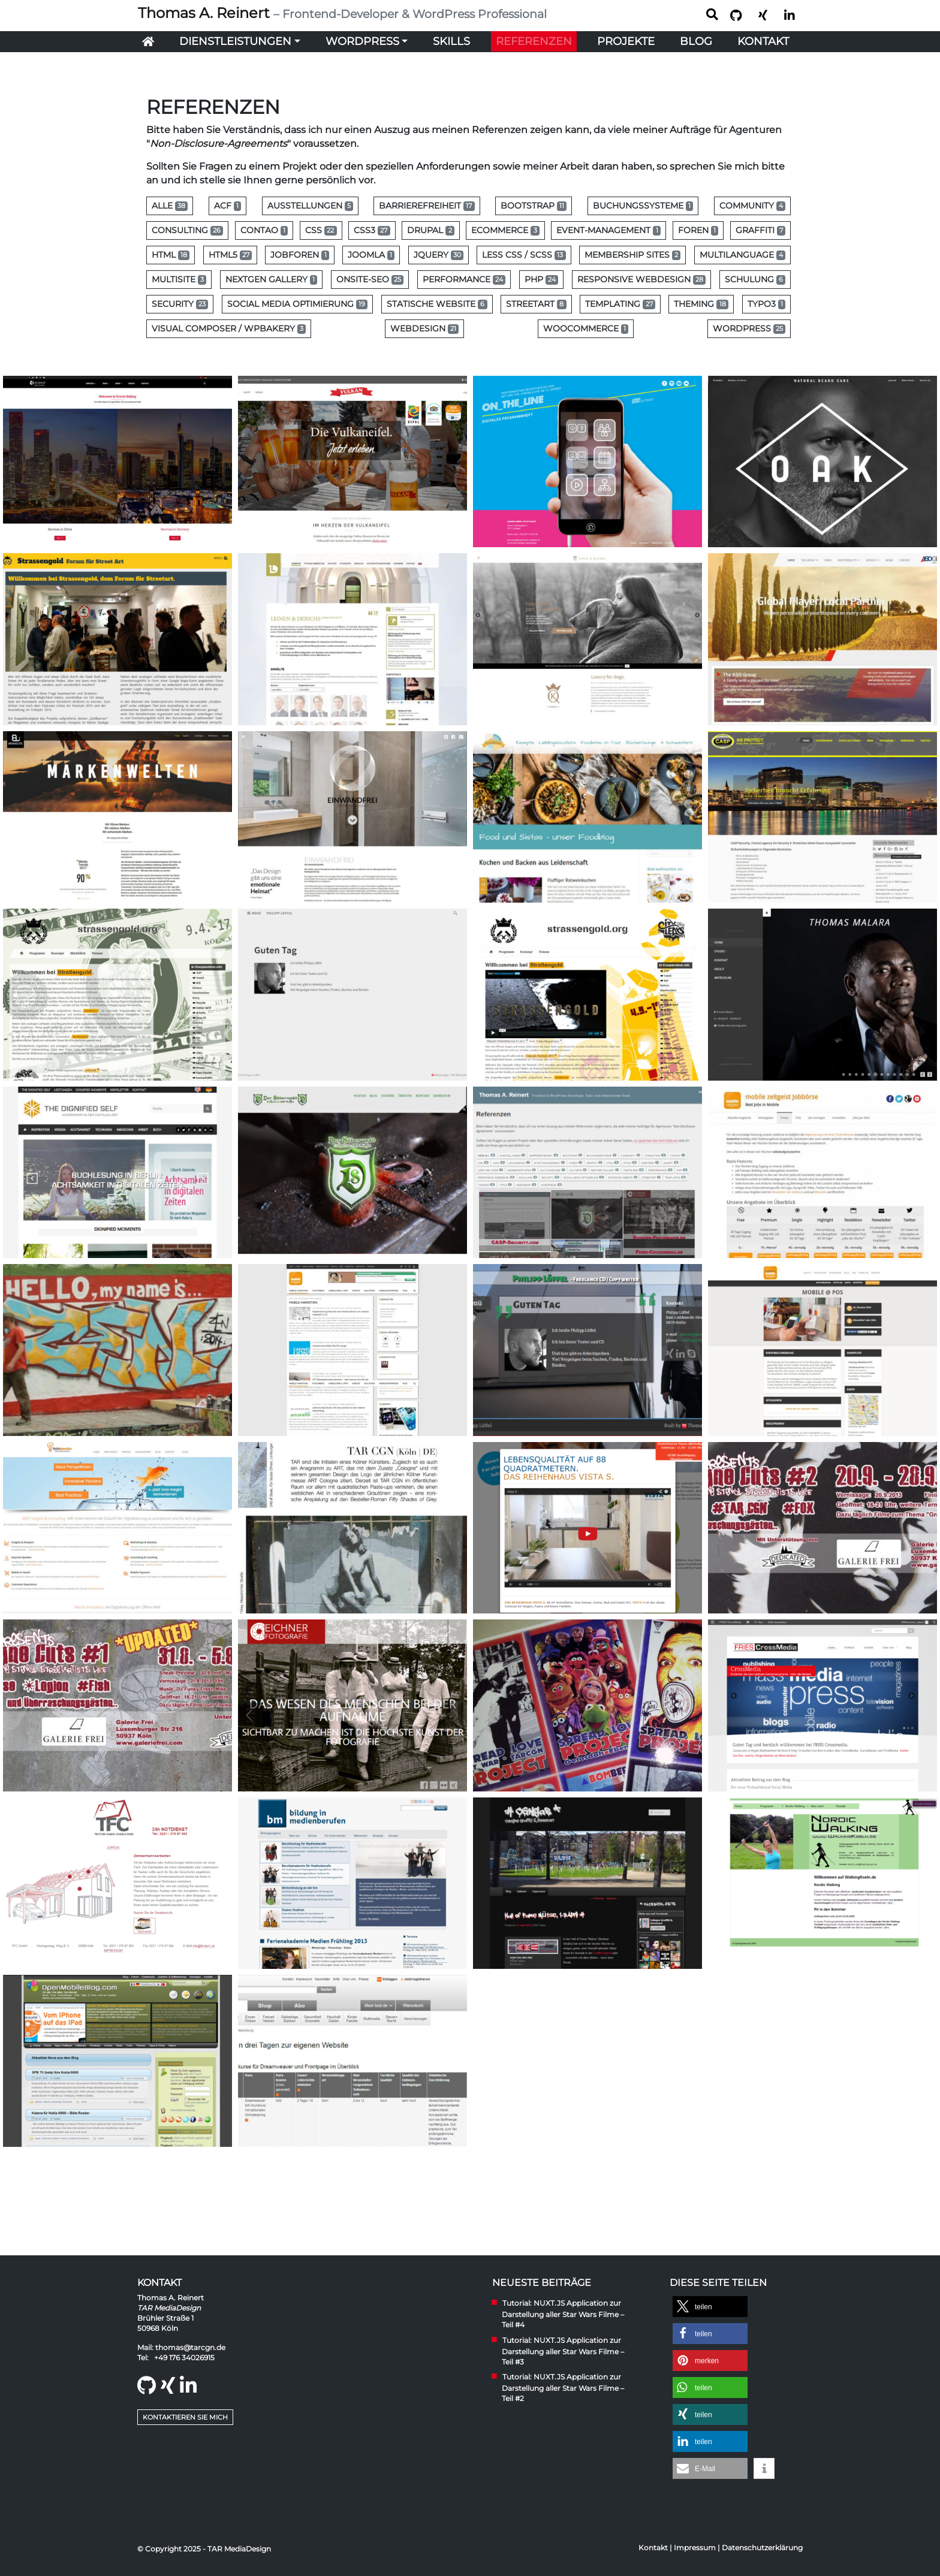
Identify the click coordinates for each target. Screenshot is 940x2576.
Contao (264, 230)
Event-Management (608, 230)
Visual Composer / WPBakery (229, 328)
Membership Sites (632, 254)
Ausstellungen (310, 205)
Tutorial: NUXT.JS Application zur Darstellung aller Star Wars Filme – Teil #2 (563, 2387)
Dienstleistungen (235, 41)
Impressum (695, 2547)
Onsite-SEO (369, 279)
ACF (227, 205)
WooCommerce (585, 328)
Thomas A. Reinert (342, 13)
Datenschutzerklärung (762, 2547)
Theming (701, 303)
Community (752, 205)
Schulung (755, 279)
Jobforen (299, 254)
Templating (620, 303)
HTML (170, 254)
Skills (451, 41)
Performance (464, 279)
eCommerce (505, 230)
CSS (320, 230)
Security (180, 303)
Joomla (371, 254)
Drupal (430, 230)
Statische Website (437, 303)
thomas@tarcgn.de (190, 2347)
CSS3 (372, 230)
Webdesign (424, 328)
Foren (698, 230)
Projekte (626, 41)
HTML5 (230, 254)
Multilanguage (742, 254)
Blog (696, 41)
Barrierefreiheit (426, 205)
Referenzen (534, 41)
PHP (541, 279)
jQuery (438, 254)
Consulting (187, 230)
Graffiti (760, 230)
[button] (710, 2306)
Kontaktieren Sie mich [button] (185, 2417)
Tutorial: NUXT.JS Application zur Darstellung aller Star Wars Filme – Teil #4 (563, 2314)
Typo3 (766, 303)
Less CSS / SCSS (523, 254)
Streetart (536, 303)
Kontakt (763, 41)
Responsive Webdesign (641, 279)
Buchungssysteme (643, 205)
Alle (170, 205)
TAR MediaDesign (169, 2307)
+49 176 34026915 (184, 2357)
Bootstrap (534, 205)
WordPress (362, 41)
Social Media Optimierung (297, 303)
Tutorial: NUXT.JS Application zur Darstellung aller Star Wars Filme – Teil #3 (563, 2351)
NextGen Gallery (271, 279)
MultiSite (179, 279)
